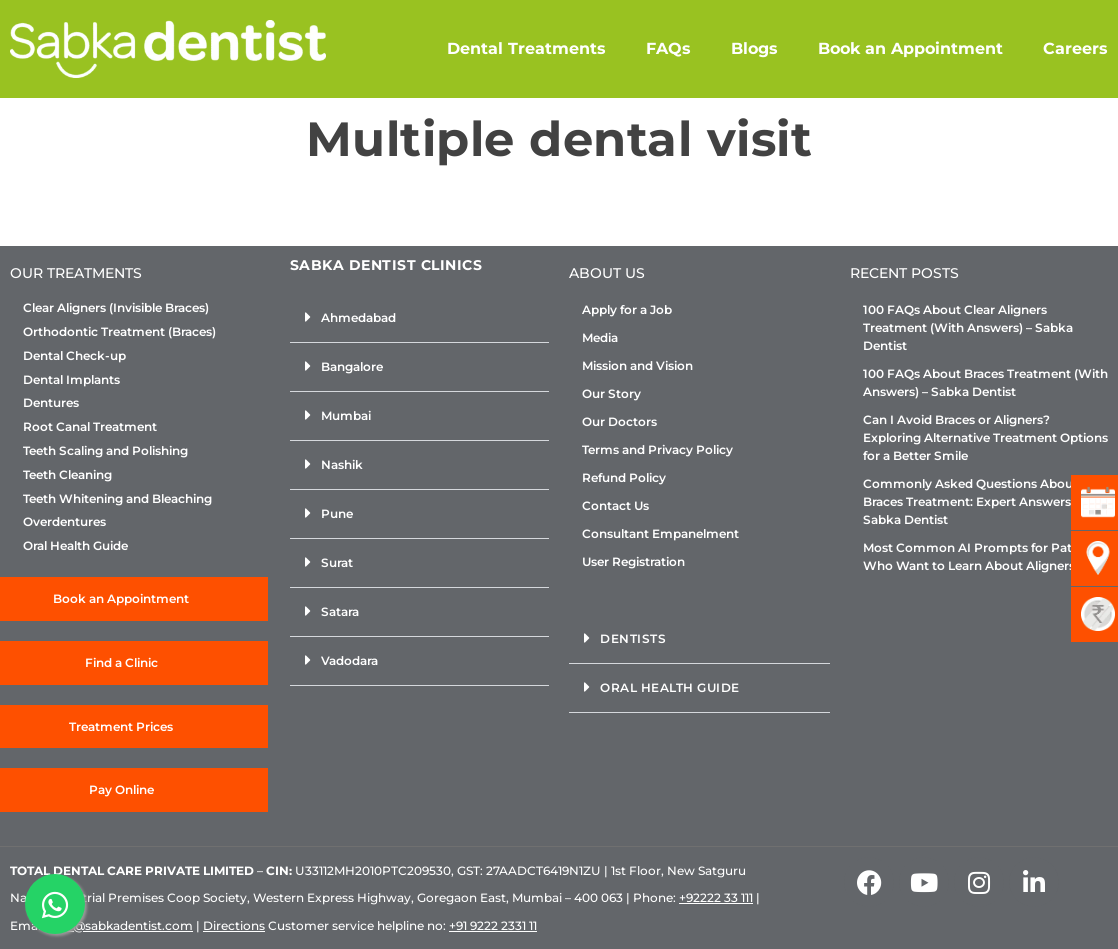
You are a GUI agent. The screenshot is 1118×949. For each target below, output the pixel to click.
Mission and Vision (637, 365)
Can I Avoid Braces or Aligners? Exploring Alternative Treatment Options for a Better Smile (985, 437)
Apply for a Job (627, 309)
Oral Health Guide (75, 546)
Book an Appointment (910, 48)
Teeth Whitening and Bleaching (117, 499)
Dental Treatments (526, 48)
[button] (420, 318)
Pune (337, 513)
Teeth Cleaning (67, 475)
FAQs (668, 48)
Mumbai (346, 415)
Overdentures (64, 522)
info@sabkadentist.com (121, 925)
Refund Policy (624, 477)
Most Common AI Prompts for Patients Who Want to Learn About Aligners (982, 556)
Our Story (611, 393)
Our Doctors (619, 421)
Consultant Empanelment (660, 533)
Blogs (754, 48)
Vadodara (349, 660)
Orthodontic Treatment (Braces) (119, 332)
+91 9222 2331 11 (493, 925)
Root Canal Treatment (90, 427)
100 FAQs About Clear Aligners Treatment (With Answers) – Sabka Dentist (968, 327)
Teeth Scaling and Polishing (105, 451)
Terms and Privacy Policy (657, 449)
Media (600, 337)
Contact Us (615, 505)
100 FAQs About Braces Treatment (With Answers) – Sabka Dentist (985, 382)
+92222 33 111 (716, 897)
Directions (234, 925)
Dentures (51, 403)
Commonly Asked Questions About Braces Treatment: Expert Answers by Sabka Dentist (976, 501)
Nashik (342, 464)
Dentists (633, 638)
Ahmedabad (358, 317)
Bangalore (352, 366)
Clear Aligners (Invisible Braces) (116, 308)
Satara (340, 611)
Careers (1075, 48)
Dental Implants (71, 380)
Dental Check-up (74, 356)
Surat (337, 562)
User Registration (633, 561)
